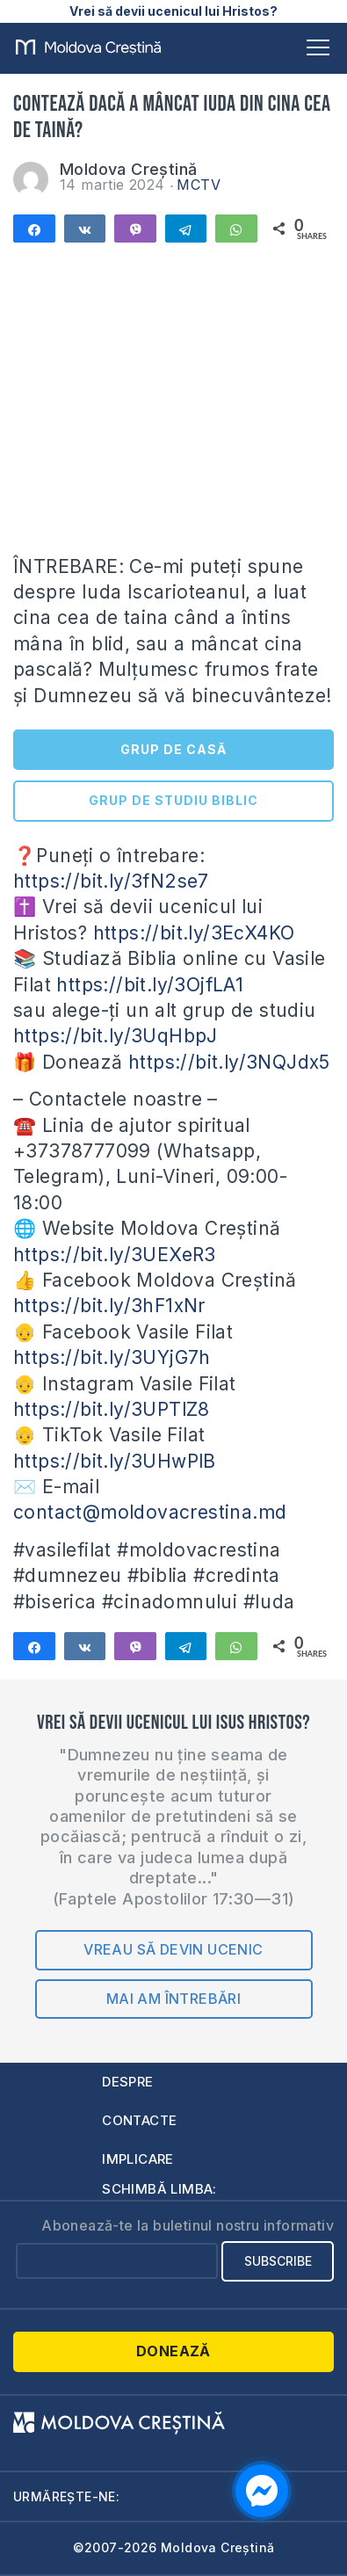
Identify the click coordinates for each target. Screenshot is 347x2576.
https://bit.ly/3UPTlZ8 (111, 1409)
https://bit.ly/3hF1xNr (109, 1306)
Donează (173, 2351)
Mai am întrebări (173, 1998)
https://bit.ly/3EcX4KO (194, 933)
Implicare (138, 2159)
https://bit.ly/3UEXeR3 (114, 1255)
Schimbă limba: (159, 2189)
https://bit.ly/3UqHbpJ (115, 1036)
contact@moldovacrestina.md (149, 1512)
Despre (127, 2081)
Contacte (139, 2120)
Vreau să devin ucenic (173, 1949)
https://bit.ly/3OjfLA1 (149, 985)
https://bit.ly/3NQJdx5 (229, 1062)
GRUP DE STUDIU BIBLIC (173, 800)
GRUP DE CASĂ (173, 749)
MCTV (198, 184)
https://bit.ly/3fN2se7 (111, 881)
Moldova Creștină (128, 169)
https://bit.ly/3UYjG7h (112, 1357)
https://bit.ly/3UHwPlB (114, 1461)
